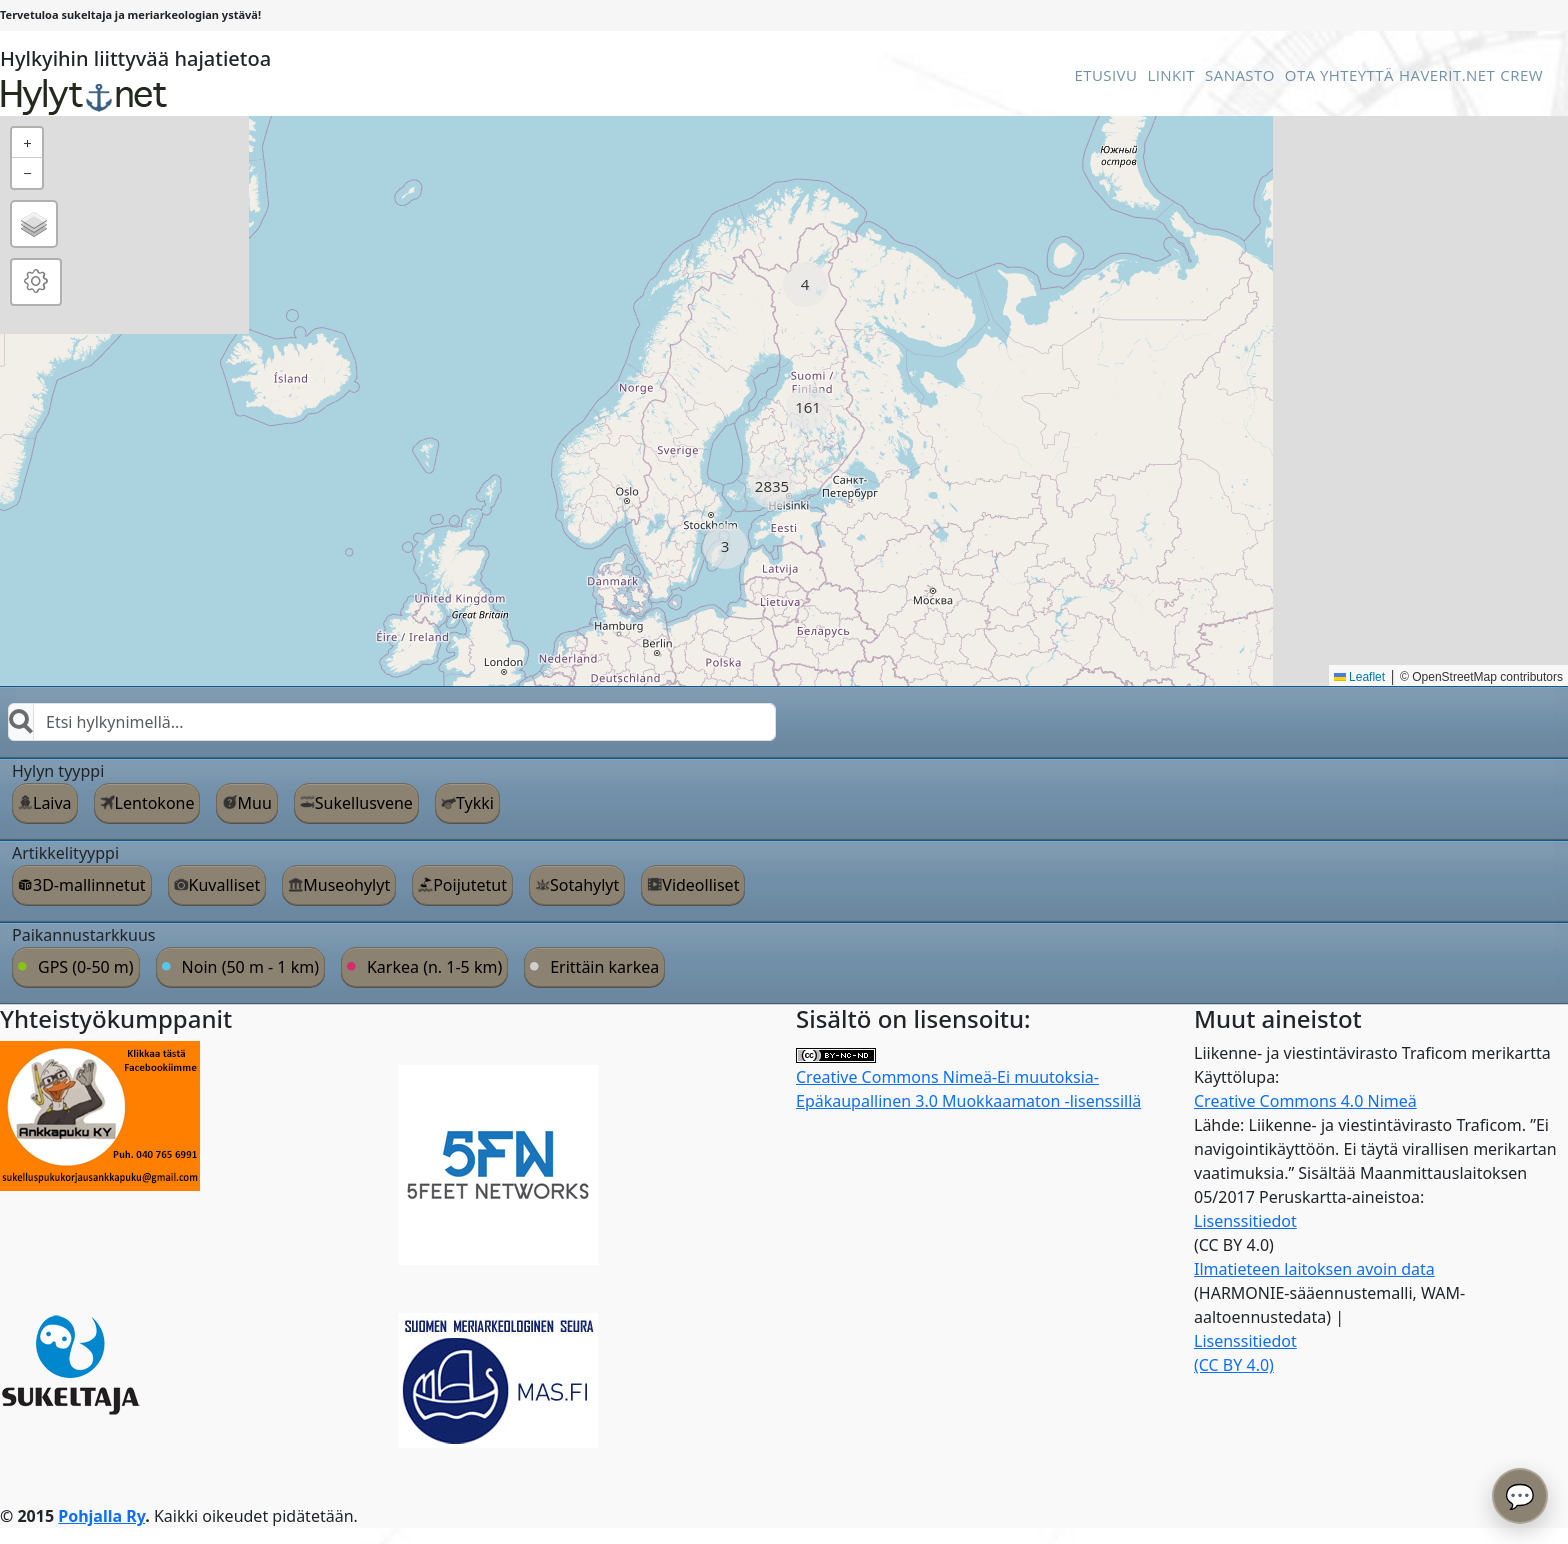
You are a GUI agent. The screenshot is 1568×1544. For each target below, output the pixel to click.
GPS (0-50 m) (86, 967)
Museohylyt (346, 885)
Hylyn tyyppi (58, 771)
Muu (254, 803)
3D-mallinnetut (89, 885)
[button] (805, 284)
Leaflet (1359, 677)
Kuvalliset (225, 885)
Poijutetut (470, 885)
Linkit (1171, 75)
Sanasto (1240, 75)
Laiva (52, 803)
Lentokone (155, 803)
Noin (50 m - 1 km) (250, 967)
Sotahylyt (584, 885)
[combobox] (392, 722)
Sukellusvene (364, 803)
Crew (1521, 75)
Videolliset (700, 885)
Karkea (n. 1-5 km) (434, 967)
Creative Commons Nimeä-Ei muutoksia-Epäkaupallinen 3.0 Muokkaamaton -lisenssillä (968, 1080)
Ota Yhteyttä (1339, 75)
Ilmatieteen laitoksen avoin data (1314, 1269)
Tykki (475, 803)
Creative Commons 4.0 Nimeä (1305, 1101)
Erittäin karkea (604, 967)
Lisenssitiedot (1245, 1221)
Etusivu (1105, 75)
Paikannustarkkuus (84, 935)
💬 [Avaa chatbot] (1520, 1495)
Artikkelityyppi (65, 853)
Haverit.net (1447, 75)
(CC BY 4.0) (1234, 1365)
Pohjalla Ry (101, 1516)
